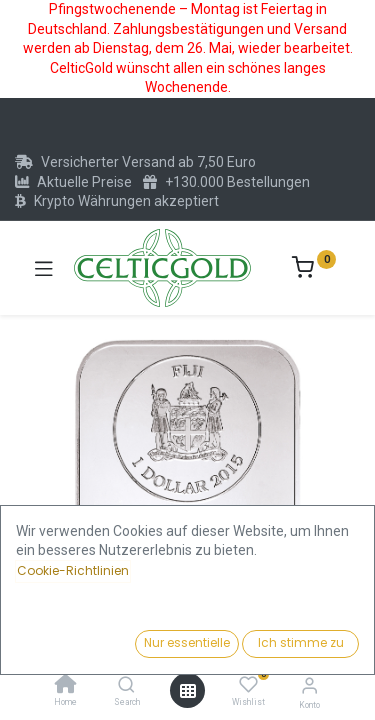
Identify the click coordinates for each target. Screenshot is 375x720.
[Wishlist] (248, 685)
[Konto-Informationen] (309, 685)
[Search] (126, 686)
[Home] (66, 686)
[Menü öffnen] (188, 691)
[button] (41, 539)
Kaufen (264, 638)
